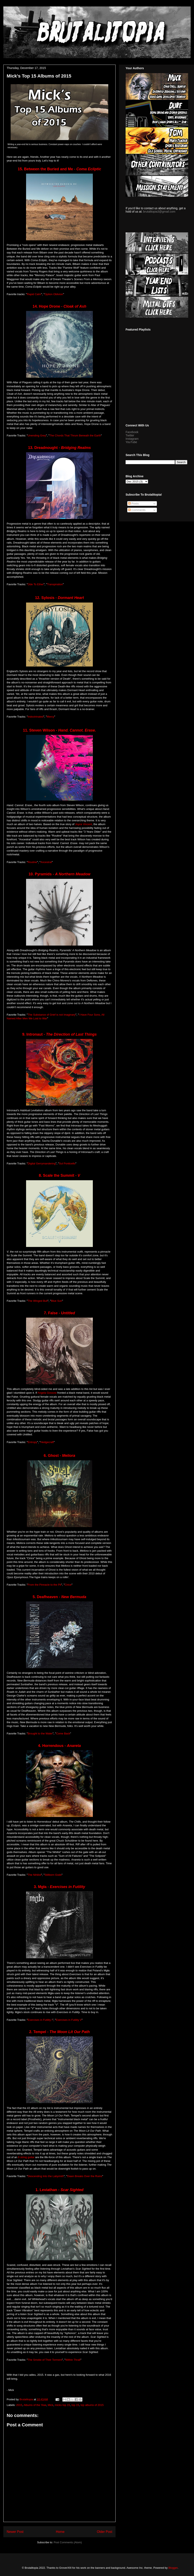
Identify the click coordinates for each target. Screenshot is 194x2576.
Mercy (50, 716)
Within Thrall (72, 2359)
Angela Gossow (47, 1392)
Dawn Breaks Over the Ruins (84, 2176)
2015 (19, 2405)
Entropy (32, 1442)
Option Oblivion (53, 294)
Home (60, 2531)
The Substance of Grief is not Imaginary (52, 1014)
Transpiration (55, 584)
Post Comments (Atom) (68, 2542)
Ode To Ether (36, 584)
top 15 (75, 2405)
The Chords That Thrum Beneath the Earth (75, 435)
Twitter (130, 435)
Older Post (104, 2531)
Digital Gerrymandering (42, 1163)
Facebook (132, 432)
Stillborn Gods (53, 1874)
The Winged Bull (38, 1300)
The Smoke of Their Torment (45, 2359)
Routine (32, 862)
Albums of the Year (35, 2405)
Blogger (173, 2567)
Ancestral (46, 862)
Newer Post (15, 2531)
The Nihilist (34, 1874)
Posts (133, 503)
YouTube (131, 442)
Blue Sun (56, 1300)
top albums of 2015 (92, 2405)
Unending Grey (37, 435)
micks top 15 (62, 2405)
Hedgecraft (47, 1442)
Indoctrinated (35, 716)
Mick (50, 2405)
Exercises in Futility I (40, 2019)
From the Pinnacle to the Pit (44, 1584)
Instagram (132, 438)
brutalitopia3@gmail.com (159, 211)
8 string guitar (26, 2157)
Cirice (68, 1584)
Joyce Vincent (83, 824)
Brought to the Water (40, 1733)
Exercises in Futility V (69, 2019)
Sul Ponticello (67, 1163)
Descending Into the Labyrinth (46, 2176)
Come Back (63, 1733)
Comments (137, 510)
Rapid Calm (34, 294)
